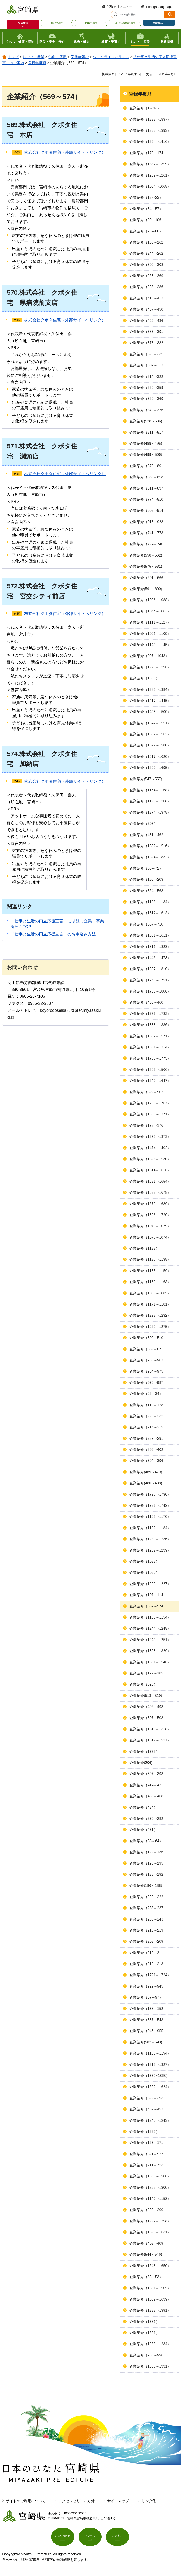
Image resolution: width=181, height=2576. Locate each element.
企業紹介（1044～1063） (150, 611)
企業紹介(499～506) (145, 455)
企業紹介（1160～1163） (150, 1282)
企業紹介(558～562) (145, 555)
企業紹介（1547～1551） (150, 723)
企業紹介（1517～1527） (150, 1740)
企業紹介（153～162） (148, 242)
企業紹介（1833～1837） (150, 119)
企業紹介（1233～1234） (150, 2344)
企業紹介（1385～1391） (150, 2310)
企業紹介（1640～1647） (150, 1081)
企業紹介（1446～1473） (150, 958)
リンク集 (149, 2501)
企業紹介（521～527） (148, 2154)
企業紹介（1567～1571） (150, 1036)
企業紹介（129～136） (148, 1852)
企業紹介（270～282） (148, 1818)
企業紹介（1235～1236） (150, 1539)
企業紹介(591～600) (145, 589)
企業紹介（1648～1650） (150, 2266)
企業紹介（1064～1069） (150, 186)
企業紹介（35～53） (146, 2277)
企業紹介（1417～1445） (150, 701)
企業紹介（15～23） (146, 197)
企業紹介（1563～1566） (150, 1070)
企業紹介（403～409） (148, 2243)
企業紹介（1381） (144, 2322)
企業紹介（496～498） (148, 1707)
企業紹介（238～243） (148, 1919)
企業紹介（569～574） (148, 1606)
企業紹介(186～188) (145, 1885)
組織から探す (91, 23)
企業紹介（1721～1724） (150, 1975)
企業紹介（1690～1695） (150, 768)
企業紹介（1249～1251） (150, 1640)
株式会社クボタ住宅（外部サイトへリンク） (65, 152)
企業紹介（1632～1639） (150, 2299)
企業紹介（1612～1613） (150, 913)
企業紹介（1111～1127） (150, 622)
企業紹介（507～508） (148, 1718)
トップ (13, 57)
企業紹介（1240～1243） (150, 2120)
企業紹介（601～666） (148, 578)
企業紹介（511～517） (148, 432)
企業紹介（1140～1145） (150, 645)
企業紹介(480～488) (145, 1483)
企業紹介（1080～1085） (150, 1293)
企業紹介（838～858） (148, 477)
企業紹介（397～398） (148, 1774)
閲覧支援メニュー (119, 7)
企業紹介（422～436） (148, 321)
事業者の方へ (159, 23)
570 (12, 292)
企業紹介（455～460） (148, 1002)
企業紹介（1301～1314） (150, 1047)
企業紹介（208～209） (148, 1941)
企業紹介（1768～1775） (150, 1058)
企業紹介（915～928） (148, 522)
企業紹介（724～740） (148, 544)
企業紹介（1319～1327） (150, 2065)
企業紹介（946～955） (148, 2031)
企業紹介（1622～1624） (150, 2087)
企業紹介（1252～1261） (150, 175)
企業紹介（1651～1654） (150, 1181)
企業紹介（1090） (144, 1572)
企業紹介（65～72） (146, 868)
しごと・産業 (33, 57)
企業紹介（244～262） (148, 253)
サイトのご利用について (26, 2501)
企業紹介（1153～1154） (150, 1617)
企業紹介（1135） (144, 1248)
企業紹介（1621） (144, 2333)
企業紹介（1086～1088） (150, 600)
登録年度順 (37, 63)
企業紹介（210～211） (148, 1953)
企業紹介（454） (143, 1807)
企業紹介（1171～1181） (150, 1304)
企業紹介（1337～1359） (150, 164)
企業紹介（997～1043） (149, 656)
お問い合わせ (62, 2538)
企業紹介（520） (143, 1684)
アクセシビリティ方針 (76, 2501)
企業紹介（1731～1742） (150, 1505)
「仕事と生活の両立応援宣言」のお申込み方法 (53, 934)
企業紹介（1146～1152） (150, 2198)
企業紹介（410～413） (148, 298)
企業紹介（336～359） (148, 388)
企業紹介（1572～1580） (150, 745)
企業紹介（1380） (144, 678)
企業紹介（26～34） (146, 1394)
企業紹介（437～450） (148, 309)
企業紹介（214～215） (148, 1427)
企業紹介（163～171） (148, 2143)
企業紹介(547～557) (145, 779)
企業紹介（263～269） (148, 276)
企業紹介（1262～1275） (150, 1327)
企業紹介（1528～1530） (150, 1159)
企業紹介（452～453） (148, 2109)
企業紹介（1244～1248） (150, 1628)
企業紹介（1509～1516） (150, 846)
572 (12, 586)
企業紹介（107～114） (148, 1595)
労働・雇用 (57, 57)
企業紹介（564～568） (148, 891)
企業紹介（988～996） (148, 2355)
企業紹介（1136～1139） (150, 1259)
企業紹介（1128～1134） (150, 902)
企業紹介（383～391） (148, 332)
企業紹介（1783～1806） (150, 991)
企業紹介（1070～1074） (150, 1237)
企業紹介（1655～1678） (150, 1192)
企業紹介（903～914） (148, 510)
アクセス (90, 2538)
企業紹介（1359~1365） (149, 2076)
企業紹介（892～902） (148, 1092)
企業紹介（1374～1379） (150, 812)
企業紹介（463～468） (148, 1796)
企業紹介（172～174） (148, 153)
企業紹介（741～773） (148, 533)
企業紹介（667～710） (148, 924)
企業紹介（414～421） (148, 1785)
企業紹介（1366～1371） (150, 1114)
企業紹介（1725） (144, 1751)
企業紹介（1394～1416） (150, 142)
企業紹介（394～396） (148, 1461)
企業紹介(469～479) (145, 1472)
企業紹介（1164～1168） (150, 790)
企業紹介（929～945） (148, 1986)
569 (12, 124)
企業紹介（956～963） (148, 1360)
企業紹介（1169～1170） (150, 1517)
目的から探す (57, 23)
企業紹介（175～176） (148, 1125)
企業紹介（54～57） (146, 209)
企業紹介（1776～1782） (150, 1014)
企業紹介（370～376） (148, 410)
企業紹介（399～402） (148, 1450)
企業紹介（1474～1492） (150, 1148)
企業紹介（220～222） (148, 1897)
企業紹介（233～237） (148, 1908)
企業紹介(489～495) (145, 443)
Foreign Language (159, 7)
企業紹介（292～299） (148, 2210)
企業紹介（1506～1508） (150, 2176)
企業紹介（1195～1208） (150, 801)
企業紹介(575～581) (145, 566)
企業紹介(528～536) (145, 421)
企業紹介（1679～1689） (150, 1204)
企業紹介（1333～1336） (150, 1025)
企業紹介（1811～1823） (150, 947)
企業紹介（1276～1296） (150, 667)
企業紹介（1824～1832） (150, 857)
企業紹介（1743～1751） (150, 980)
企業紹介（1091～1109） (150, 634)
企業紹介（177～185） (148, 1673)
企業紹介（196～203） (148, 879)
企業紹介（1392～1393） (150, 130)
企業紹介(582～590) (145, 2042)
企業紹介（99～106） (147, 220)
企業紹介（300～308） (148, 265)
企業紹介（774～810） (148, 499)
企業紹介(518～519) (145, 1696)
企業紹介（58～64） (146, 1841)
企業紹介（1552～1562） (150, 734)
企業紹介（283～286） (148, 287)
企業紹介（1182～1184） (150, 1528)
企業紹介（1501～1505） (150, 2288)
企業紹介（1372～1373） (150, 1137)
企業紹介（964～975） (148, 1371)
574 (12, 753)
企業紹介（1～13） (145, 108)
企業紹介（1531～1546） (150, 1662)
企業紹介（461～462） (148, 835)
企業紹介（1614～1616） (150, 1170)
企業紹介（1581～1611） (150, 935)
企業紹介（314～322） (148, 376)
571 (12, 446)
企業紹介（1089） (144, 1561)
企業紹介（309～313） (148, 365)
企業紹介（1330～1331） (150, 2366)
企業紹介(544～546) (145, 2254)
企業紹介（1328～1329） (150, 1651)
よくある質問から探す (125, 23)
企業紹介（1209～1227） (150, 1584)
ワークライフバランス (111, 57)
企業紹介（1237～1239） (150, 1550)
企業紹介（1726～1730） (150, 1494)
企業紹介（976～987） (148, 1383)
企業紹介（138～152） (148, 2009)
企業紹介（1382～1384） (150, 689)
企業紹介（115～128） (148, 1405)
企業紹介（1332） (144, 2132)
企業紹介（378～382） (148, 343)
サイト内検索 (115, 14)
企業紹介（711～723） (148, 2165)
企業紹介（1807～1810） (150, 969)
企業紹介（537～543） (148, 2020)
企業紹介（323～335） (148, 354)
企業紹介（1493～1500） (150, 712)
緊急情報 (23, 23)
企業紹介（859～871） (148, 1349)
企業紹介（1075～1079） (150, 1226)
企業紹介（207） (143, 823)
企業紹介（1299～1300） (150, 2187)
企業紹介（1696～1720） (150, 1215)
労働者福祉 (80, 57)
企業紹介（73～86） (146, 231)
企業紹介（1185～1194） (150, 2053)
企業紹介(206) (140, 1763)
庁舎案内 (117, 2538)
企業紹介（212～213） (148, 1964)
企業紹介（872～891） (148, 466)
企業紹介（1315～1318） (150, 1729)
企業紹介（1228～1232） (150, 1315)
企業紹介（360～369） (148, 399)
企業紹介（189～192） (148, 1874)
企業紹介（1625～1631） (150, 2232)
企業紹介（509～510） (148, 1338)
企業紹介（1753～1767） (150, 1103)
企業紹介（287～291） (148, 1438)
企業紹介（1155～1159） (150, 1271)
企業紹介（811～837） (148, 488)
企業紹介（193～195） (148, 1863)
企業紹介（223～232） (148, 1416)
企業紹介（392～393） (148, 2098)
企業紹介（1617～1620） (150, 756)
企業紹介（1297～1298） (150, 2221)
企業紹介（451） (143, 1830)
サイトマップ (118, 2501)
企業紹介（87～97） (146, 1997)
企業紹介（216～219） (148, 1930)
